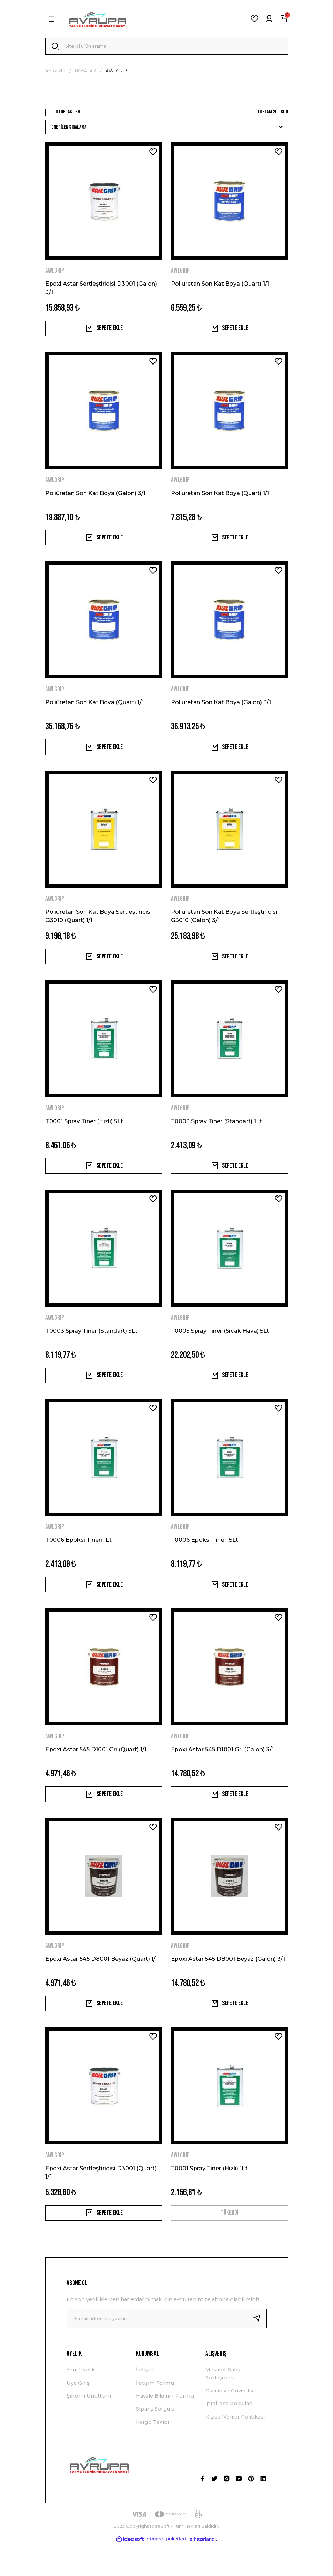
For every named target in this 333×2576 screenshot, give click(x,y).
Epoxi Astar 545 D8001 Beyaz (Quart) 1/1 (101, 1984)
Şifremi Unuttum (89, 2428)
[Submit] (260, 2350)
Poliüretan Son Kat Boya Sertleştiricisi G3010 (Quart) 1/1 (98, 927)
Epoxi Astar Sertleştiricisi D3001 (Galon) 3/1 (101, 290)
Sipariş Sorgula (155, 2441)
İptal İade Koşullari (228, 2436)
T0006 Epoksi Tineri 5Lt (204, 1559)
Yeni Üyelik (81, 2402)
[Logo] (97, 18)
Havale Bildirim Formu (165, 2428)
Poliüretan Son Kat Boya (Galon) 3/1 (95, 498)
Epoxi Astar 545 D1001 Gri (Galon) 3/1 (222, 1772)
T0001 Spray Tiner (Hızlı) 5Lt (84, 1135)
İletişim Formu (155, 2415)
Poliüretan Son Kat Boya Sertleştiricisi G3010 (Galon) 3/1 (224, 927)
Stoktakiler (68, 114)
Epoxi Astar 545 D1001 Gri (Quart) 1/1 (95, 1772)
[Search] (166, 47)
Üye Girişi (79, 2415)
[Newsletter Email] (167, 2350)
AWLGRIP (116, 73)
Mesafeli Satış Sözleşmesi (222, 2406)
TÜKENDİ (229, 2243)
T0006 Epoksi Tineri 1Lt (78, 1559)
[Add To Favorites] (153, 154)
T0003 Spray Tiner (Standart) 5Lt (91, 1347)
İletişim (145, 2402)
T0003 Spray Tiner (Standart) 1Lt (216, 1135)
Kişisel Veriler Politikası (235, 2449)
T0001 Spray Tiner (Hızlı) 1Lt (209, 2197)
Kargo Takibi (152, 2454)
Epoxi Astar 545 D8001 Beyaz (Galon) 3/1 (228, 1984)
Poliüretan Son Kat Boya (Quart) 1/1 (220, 285)
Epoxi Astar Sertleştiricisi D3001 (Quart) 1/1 (101, 2201)
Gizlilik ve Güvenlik (229, 2423)
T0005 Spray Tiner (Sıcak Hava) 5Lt (220, 1347)
